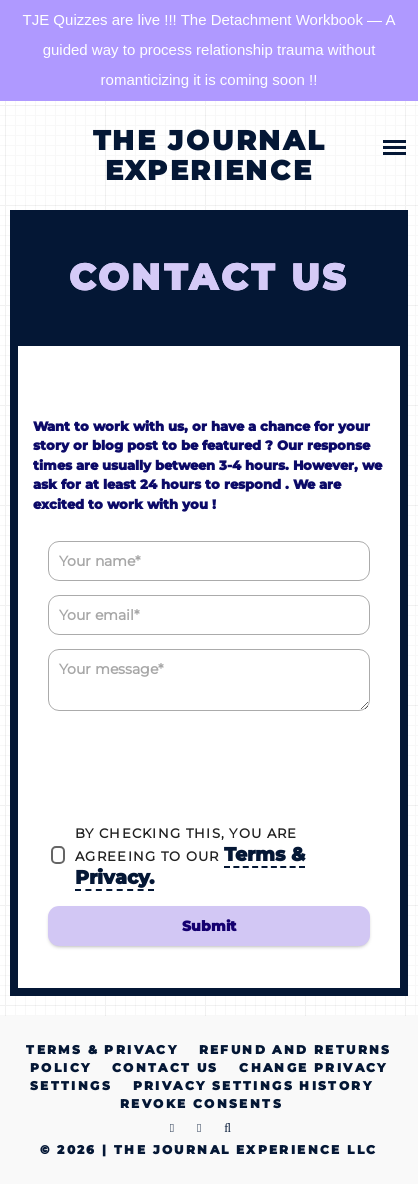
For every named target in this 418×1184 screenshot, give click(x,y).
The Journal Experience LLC (245, 1149)
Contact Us (165, 1067)
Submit (209, 926)
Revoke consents (201, 1103)
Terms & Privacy (102, 1049)
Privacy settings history (253, 1085)
